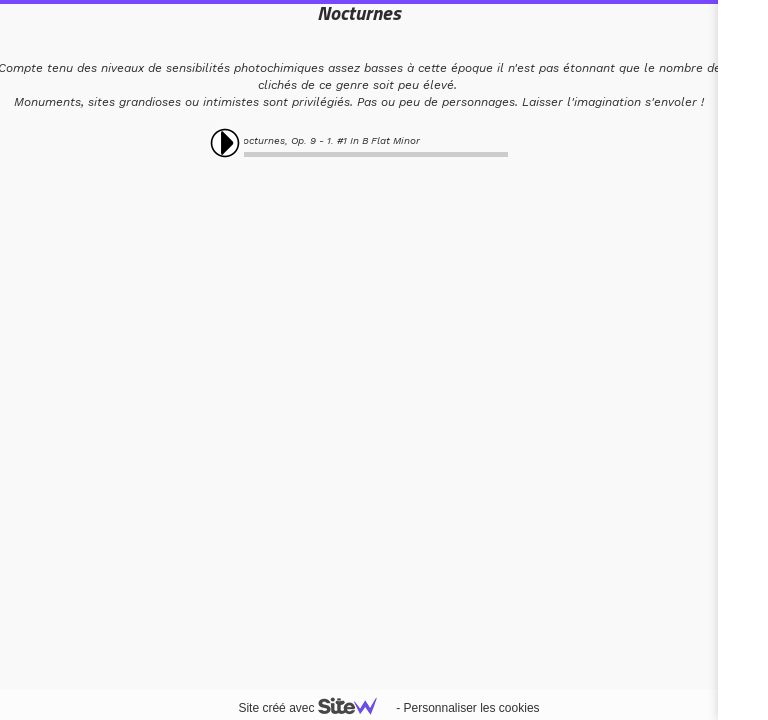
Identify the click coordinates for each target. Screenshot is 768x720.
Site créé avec (315, 708)
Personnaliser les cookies (471, 708)
